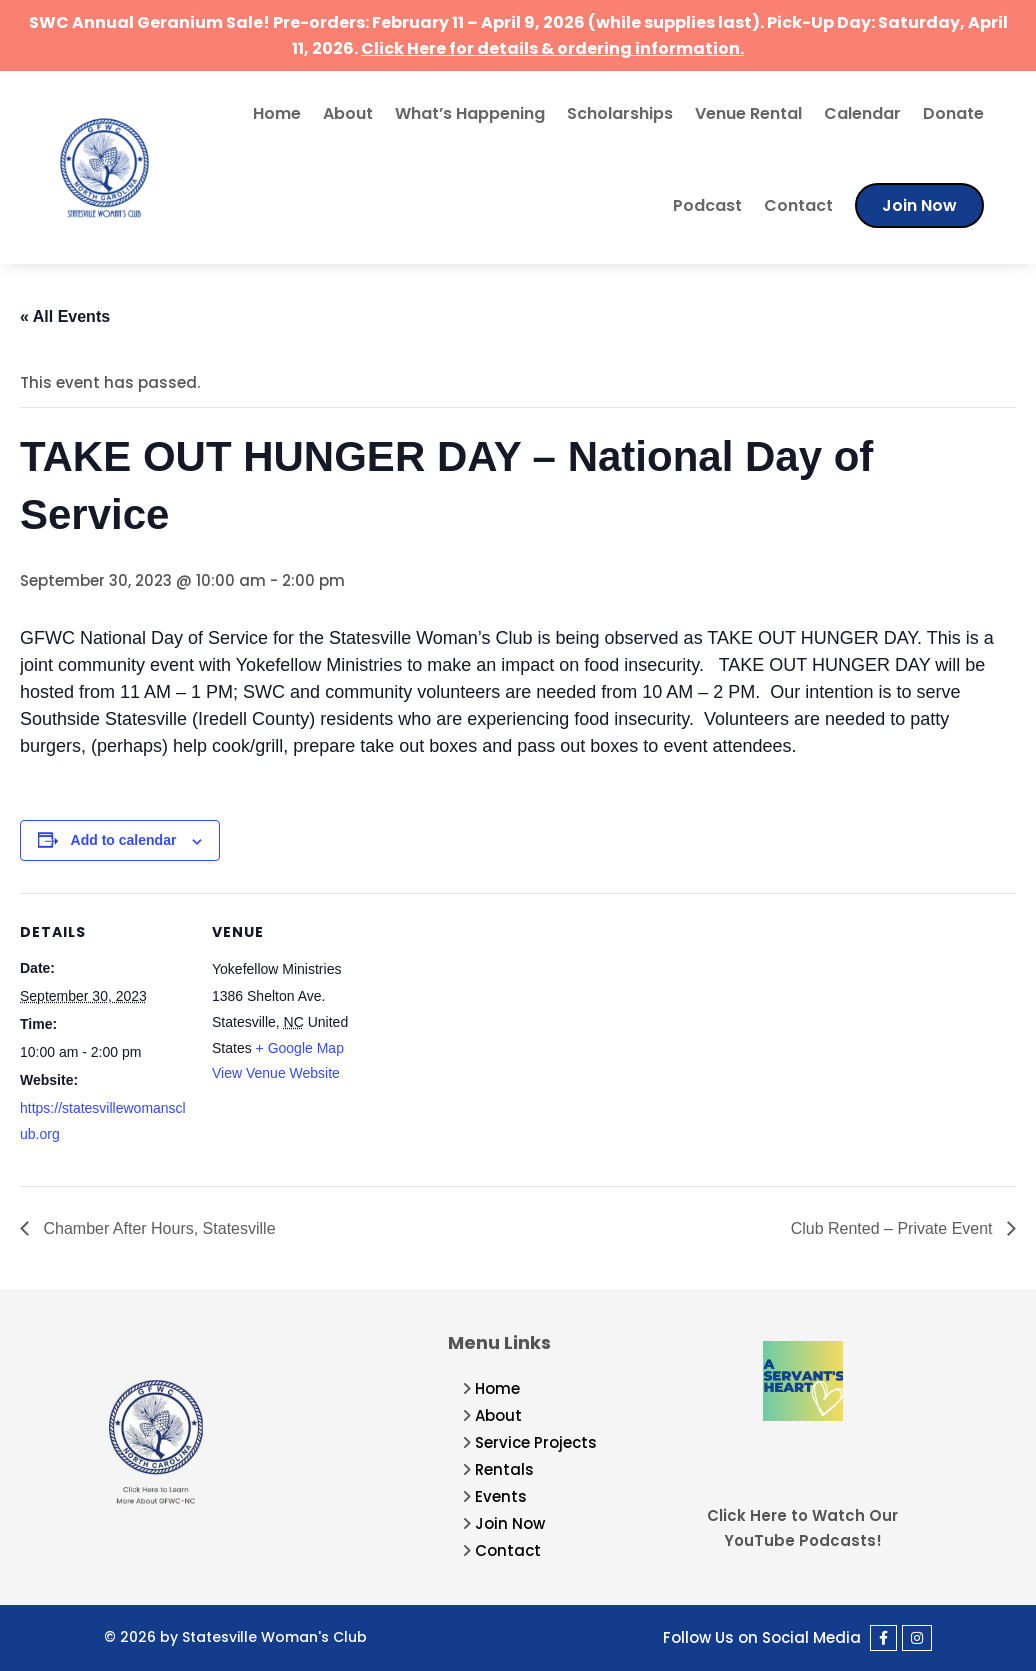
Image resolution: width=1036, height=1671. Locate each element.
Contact (798, 205)
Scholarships (620, 113)
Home (277, 113)
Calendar (862, 113)
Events (501, 1496)
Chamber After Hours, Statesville (157, 1228)
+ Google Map (300, 1048)
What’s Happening (470, 113)
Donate (953, 113)
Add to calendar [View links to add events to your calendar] (124, 840)
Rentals (504, 1469)
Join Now (919, 205)
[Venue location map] (509, 1031)
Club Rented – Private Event (894, 1228)
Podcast (707, 205)
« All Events (65, 316)
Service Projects (536, 1442)
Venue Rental (748, 113)
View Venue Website (276, 1073)
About (348, 113)
